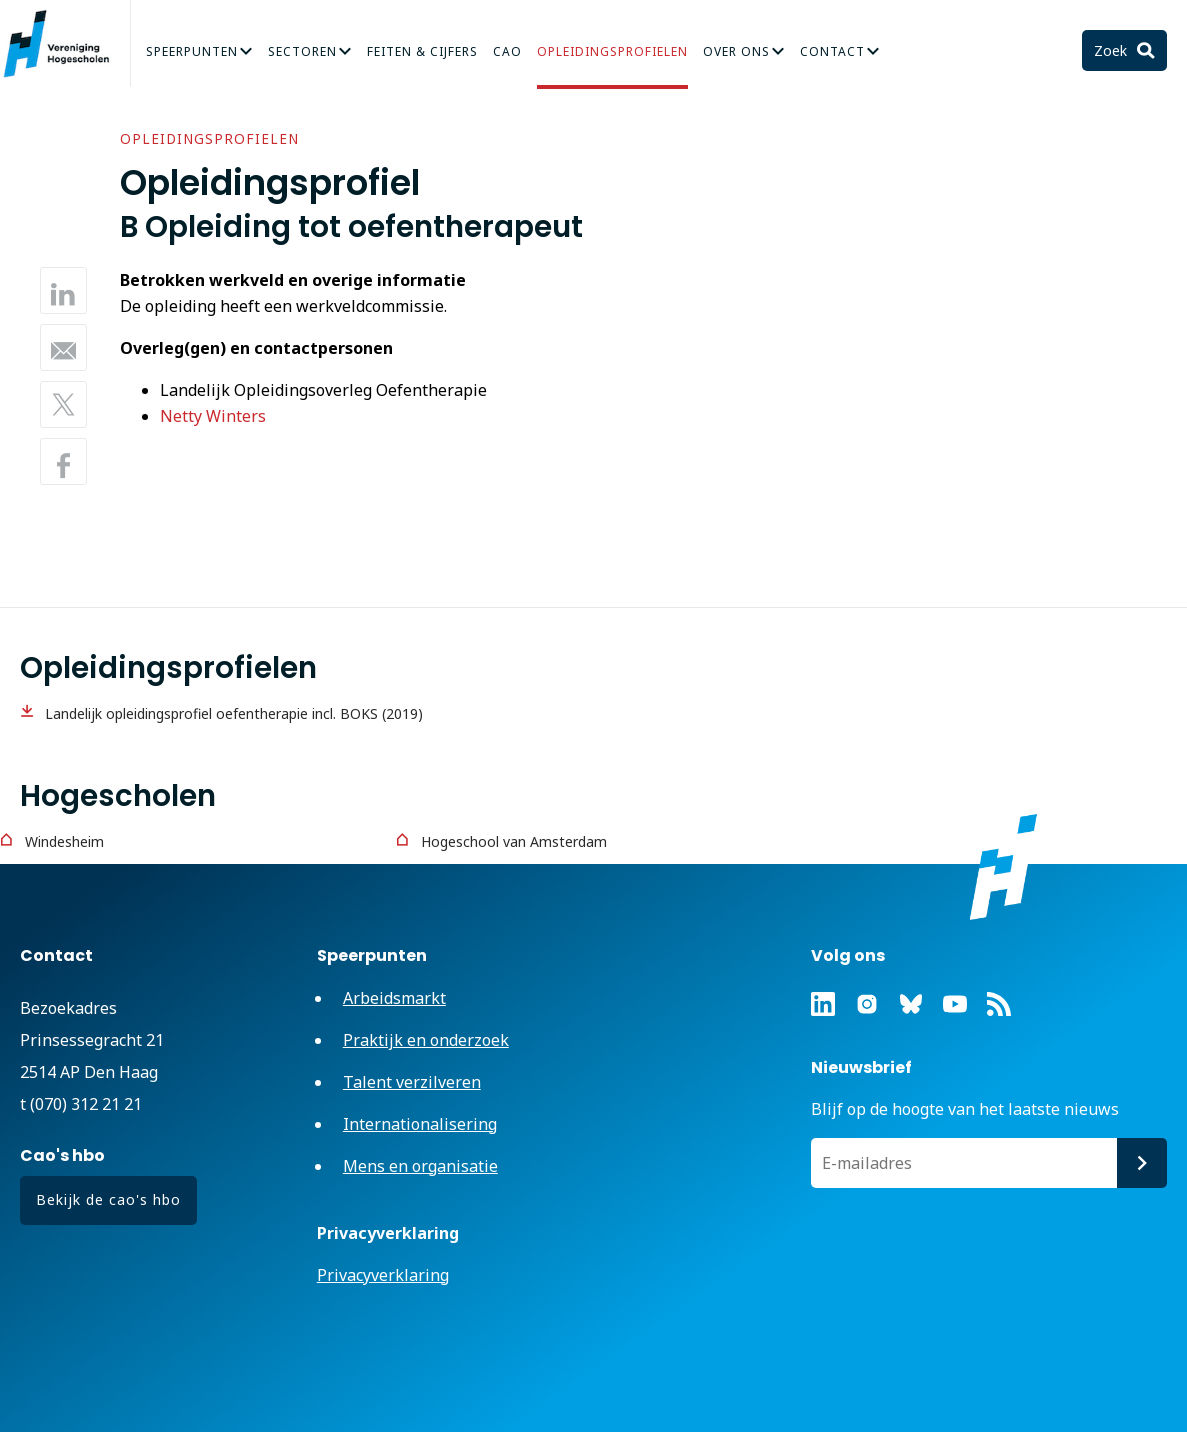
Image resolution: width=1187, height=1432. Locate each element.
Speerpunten (192, 51)
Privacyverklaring (383, 1275)
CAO (507, 51)
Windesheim (64, 841)
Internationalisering (420, 1124)
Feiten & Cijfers (422, 51)
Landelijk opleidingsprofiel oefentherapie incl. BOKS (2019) (234, 713)
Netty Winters (213, 416)
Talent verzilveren (412, 1082)
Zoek (1112, 50)
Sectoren (302, 51)
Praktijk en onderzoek (426, 1040)
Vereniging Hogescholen (65, 44)
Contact (832, 51)
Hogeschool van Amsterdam (514, 841)
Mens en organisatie (420, 1166)
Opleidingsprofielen (612, 51)
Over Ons (736, 51)
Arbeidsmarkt (394, 998)
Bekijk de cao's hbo (108, 1199)
